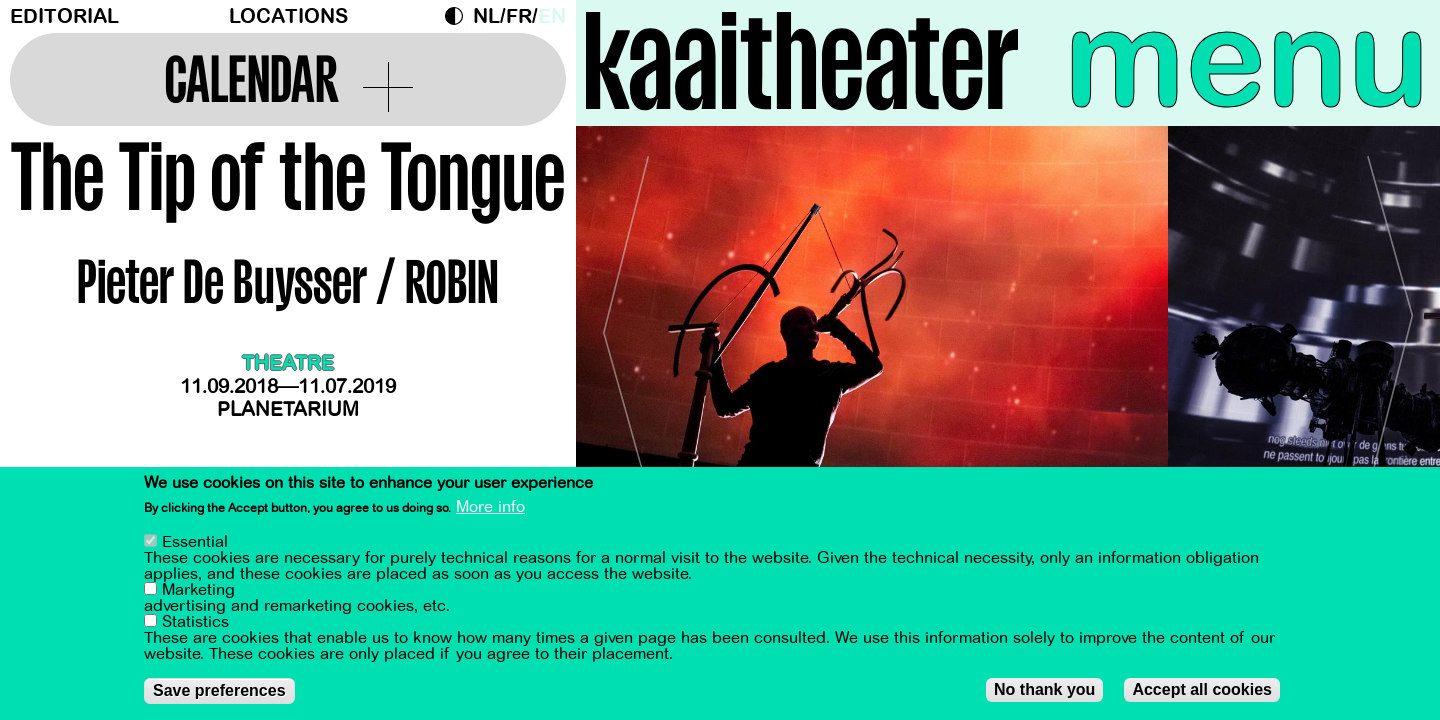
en (552, 16)
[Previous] (626, 324)
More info (490, 507)
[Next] (1390, 324)
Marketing (198, 590)
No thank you (1044, 689)
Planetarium (288, 409)
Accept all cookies (1202, 689)
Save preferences (219, 690)
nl (486, 16)
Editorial (64, 16)
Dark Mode (459, 16)
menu (1247, 60)
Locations (288, 16)
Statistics (195, 622)
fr (519, 16)
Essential (195, 542)
